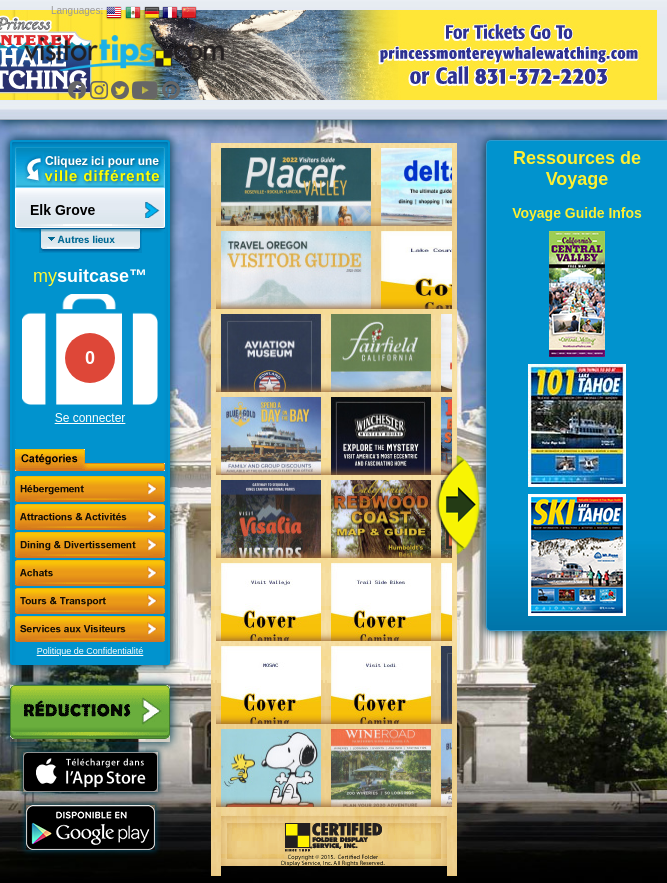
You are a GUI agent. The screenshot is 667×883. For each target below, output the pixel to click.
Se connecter (90, 418)
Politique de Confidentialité (90, 651)
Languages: (77, 10)
